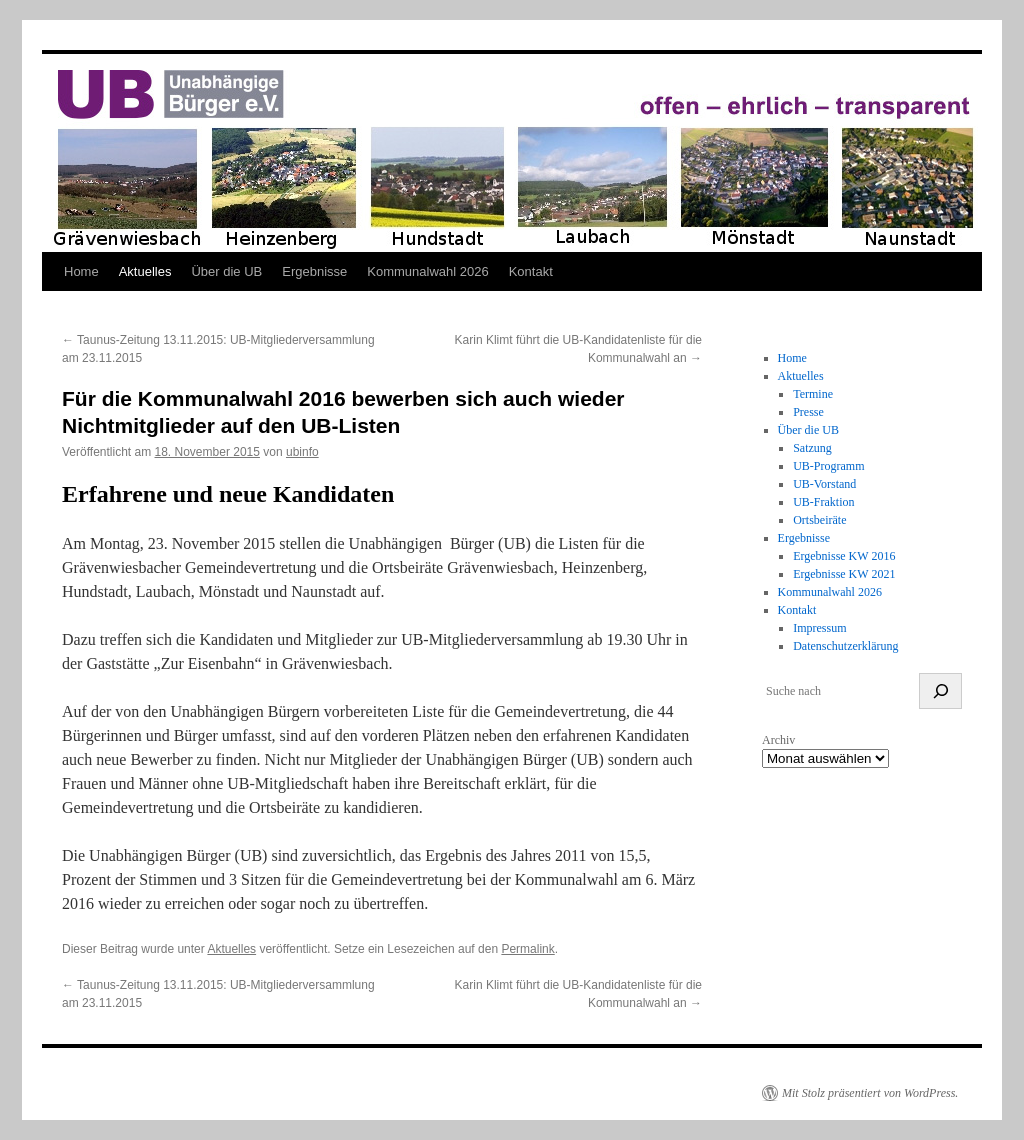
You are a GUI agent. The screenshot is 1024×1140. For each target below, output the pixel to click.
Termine (813, 394)
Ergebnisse (314, 271)
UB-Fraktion (823, 502)
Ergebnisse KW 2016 (844, 556)
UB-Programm (828, 466)
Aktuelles (145, 271)
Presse (808, 412)
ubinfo (302, 452)
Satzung (812, 448)
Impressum (819, 628)
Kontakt (531, 271)
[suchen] (940, 691)
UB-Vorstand (824, 484)
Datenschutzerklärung (845, 646)
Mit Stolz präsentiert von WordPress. (870, 1093)
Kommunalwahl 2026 (427, 271)
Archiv (778, 740)
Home (81, 271)
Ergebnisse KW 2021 (844, 574)
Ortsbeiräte (819, 520)
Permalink (527, 949)
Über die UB (226, 271)
